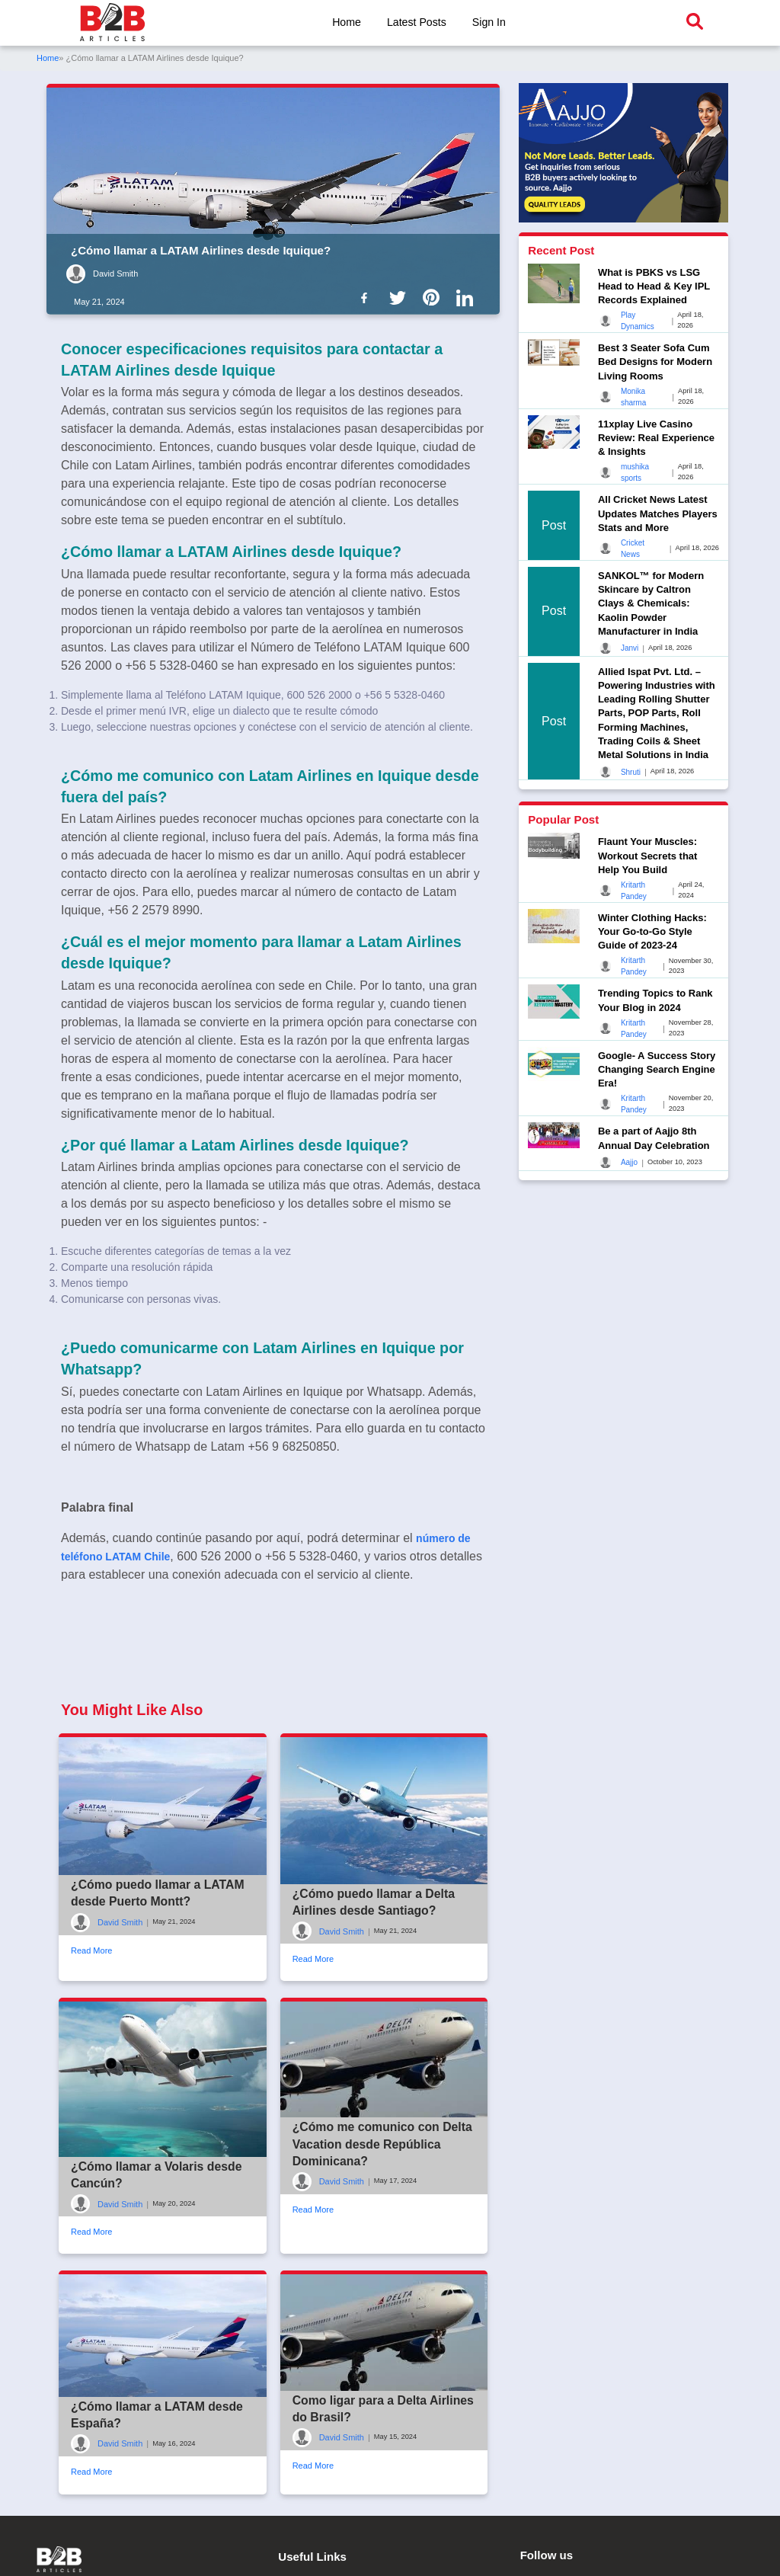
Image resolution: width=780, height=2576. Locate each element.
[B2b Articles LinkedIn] (468, 298)
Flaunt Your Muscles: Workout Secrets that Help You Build (648, 855)
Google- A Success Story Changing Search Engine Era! (656, 1069)
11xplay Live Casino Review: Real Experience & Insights (656, 437)
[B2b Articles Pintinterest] (434, 297)
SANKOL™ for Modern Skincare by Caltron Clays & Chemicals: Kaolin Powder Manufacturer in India (651, 603)
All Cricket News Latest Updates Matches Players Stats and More (658, 513)
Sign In (489, 22)
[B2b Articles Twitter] (401, 297)
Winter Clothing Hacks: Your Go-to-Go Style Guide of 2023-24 (652, 931)
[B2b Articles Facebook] (367, 297)
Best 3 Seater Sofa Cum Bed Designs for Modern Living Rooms (655, 361)
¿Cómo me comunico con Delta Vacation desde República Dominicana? (383, 2216)
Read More (91, 2022)
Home (345, 22)
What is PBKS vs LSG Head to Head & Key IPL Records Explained (654, 286)
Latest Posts (416, 22)
